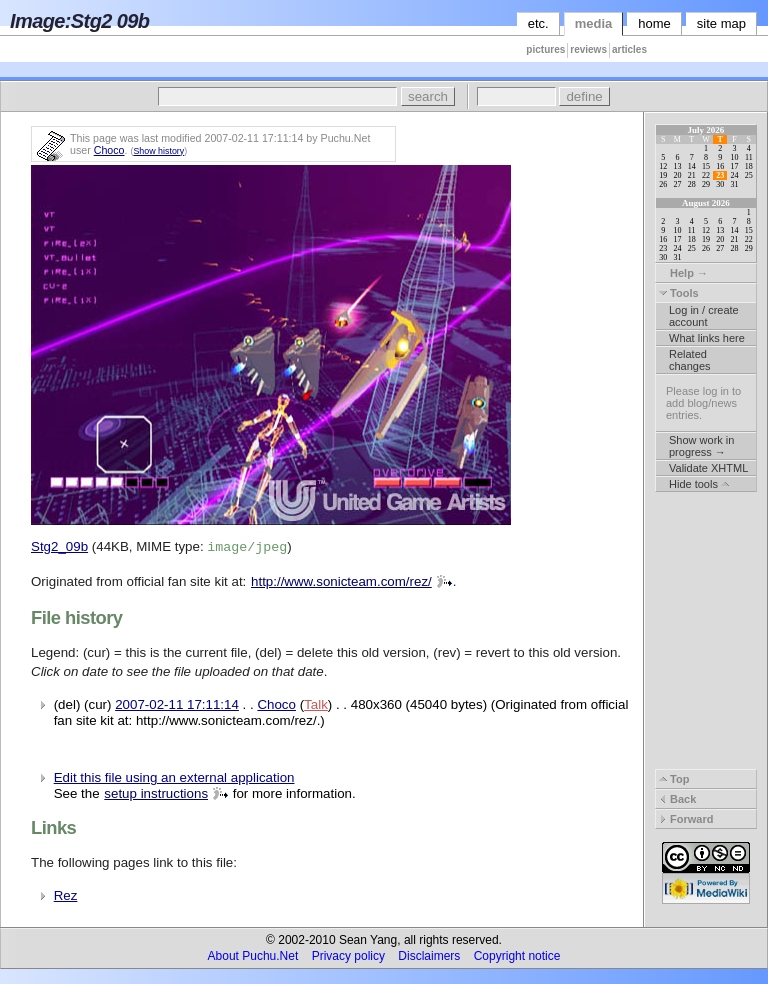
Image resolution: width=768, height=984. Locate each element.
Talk (316, 704)
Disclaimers (429, 956)
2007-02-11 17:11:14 (177, 704)
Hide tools (699, 484)
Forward (686, 819)
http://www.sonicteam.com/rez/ (341, 581)
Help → (683, 273)
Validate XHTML (708, 468)
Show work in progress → (701, 446)
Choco (109, 150)
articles (629, 49)
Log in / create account (704, 316)
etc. (538, 23)
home (654, 23)
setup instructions (156, 793)
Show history (158, 151)
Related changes (690, 360)
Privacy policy (348, 956)
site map (721, 23)
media (594, 23)
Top (674, 779)
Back (677, 799)
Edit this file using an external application (174, 777)
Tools (679, 293)
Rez (66, 895)
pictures (545, 49)
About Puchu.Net (253, 956)
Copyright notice (517, 956)
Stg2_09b (59, 546)
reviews (588, 49)
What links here (707, 338)
